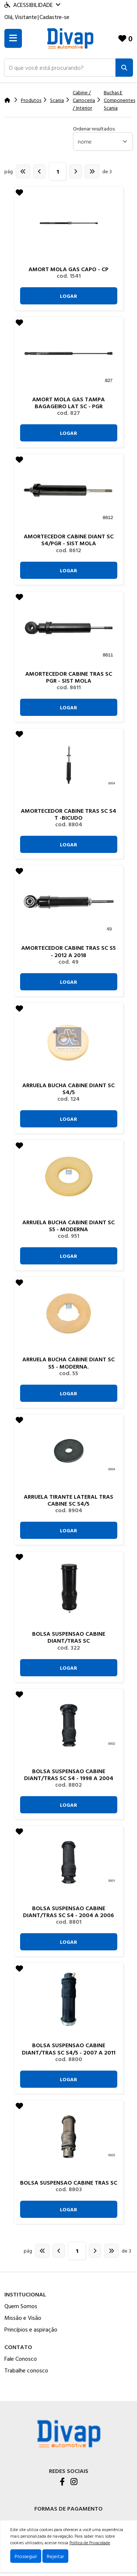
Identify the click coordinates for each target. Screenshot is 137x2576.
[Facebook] (62, 2482)
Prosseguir (26, 2556)
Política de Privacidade (89, 2542)
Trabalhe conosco (26, 2370)
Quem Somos (20, 2306)
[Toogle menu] (13, 38)
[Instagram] (74, 2482)
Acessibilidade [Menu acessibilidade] (32, 4)
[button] (60, 67)
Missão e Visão (22, 2317)
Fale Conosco (20, 2358)
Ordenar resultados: (94, 128)
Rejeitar (55, 2556)
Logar (68, 296)
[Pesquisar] (124, 67)
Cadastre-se (54, 16)
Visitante (26, 16)
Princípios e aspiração (30, 2329)
